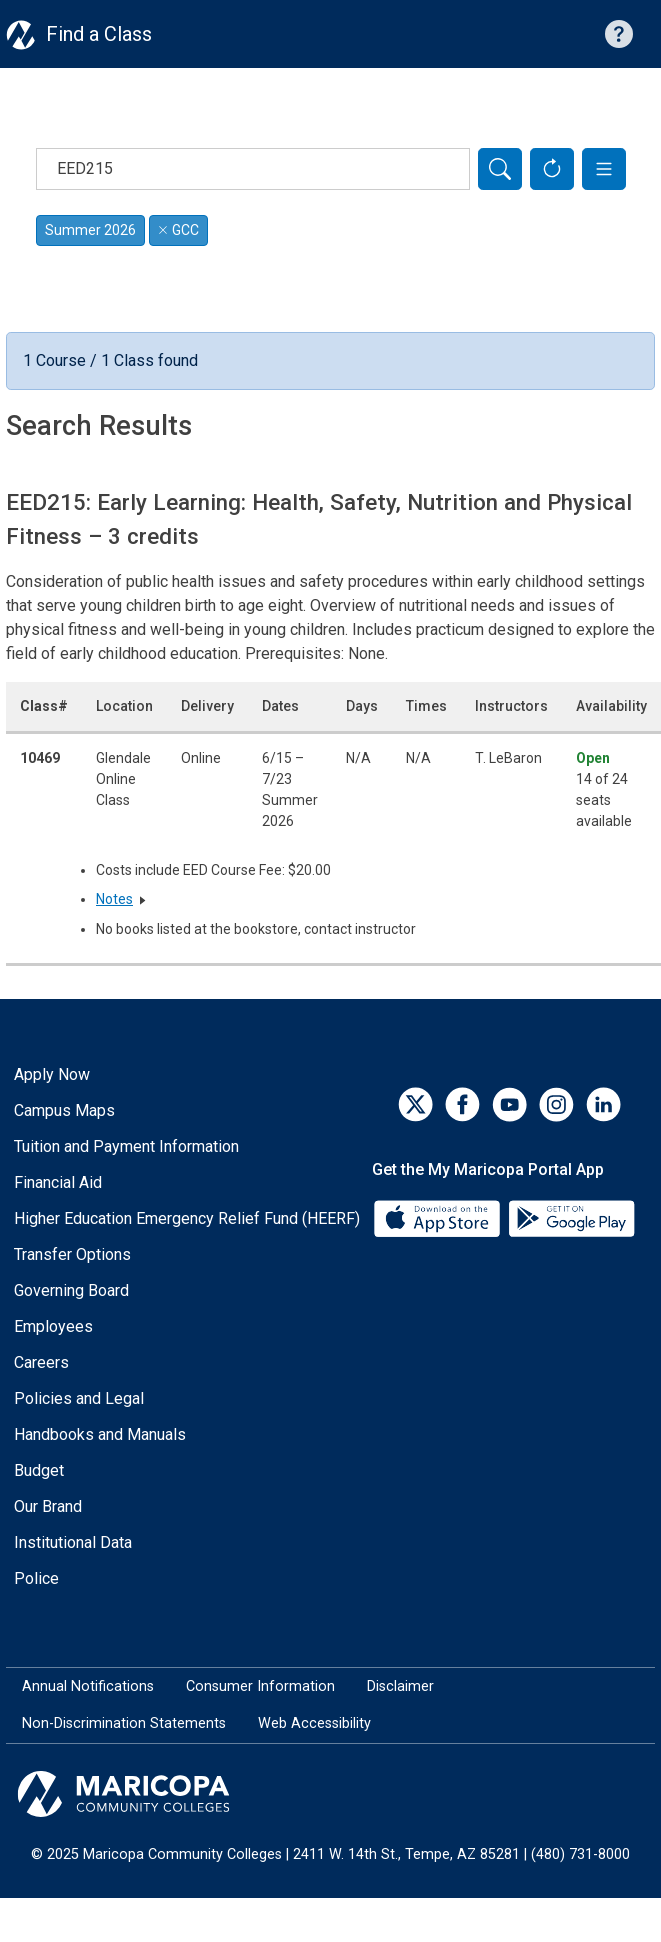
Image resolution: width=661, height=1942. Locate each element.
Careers (41, 1362)
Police (36, 1578)
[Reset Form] (552, 169)
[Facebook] (462, 1104)
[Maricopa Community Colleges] (330, 1794)
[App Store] (439, 1217)
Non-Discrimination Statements (124, 1723)
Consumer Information (260, 1686)
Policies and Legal (79, 1398)
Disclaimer (400, 1686)
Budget (39, 1470)
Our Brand (48, 1506)
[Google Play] (571, 1217)
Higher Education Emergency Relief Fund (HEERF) (187, 1218)
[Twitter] (415, 1104)
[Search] (500, 169)
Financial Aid (58, 1182)
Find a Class (99, 34)
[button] (604, 169)
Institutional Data (73, 1542)
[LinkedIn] (603, 1104)
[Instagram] (556, 1104)
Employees (53, 1326)
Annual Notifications (88, 1686)
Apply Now (52, 1074)
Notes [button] (114, 899)
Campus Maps (64, 1110)
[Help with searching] (619, 34)
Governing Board (71, 1290)
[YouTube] (509, 1104)
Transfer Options (72, 1254)
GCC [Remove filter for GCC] (178, 230)
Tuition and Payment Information (126, 1146)
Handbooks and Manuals (100, 1434)
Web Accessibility (314, 1723)
